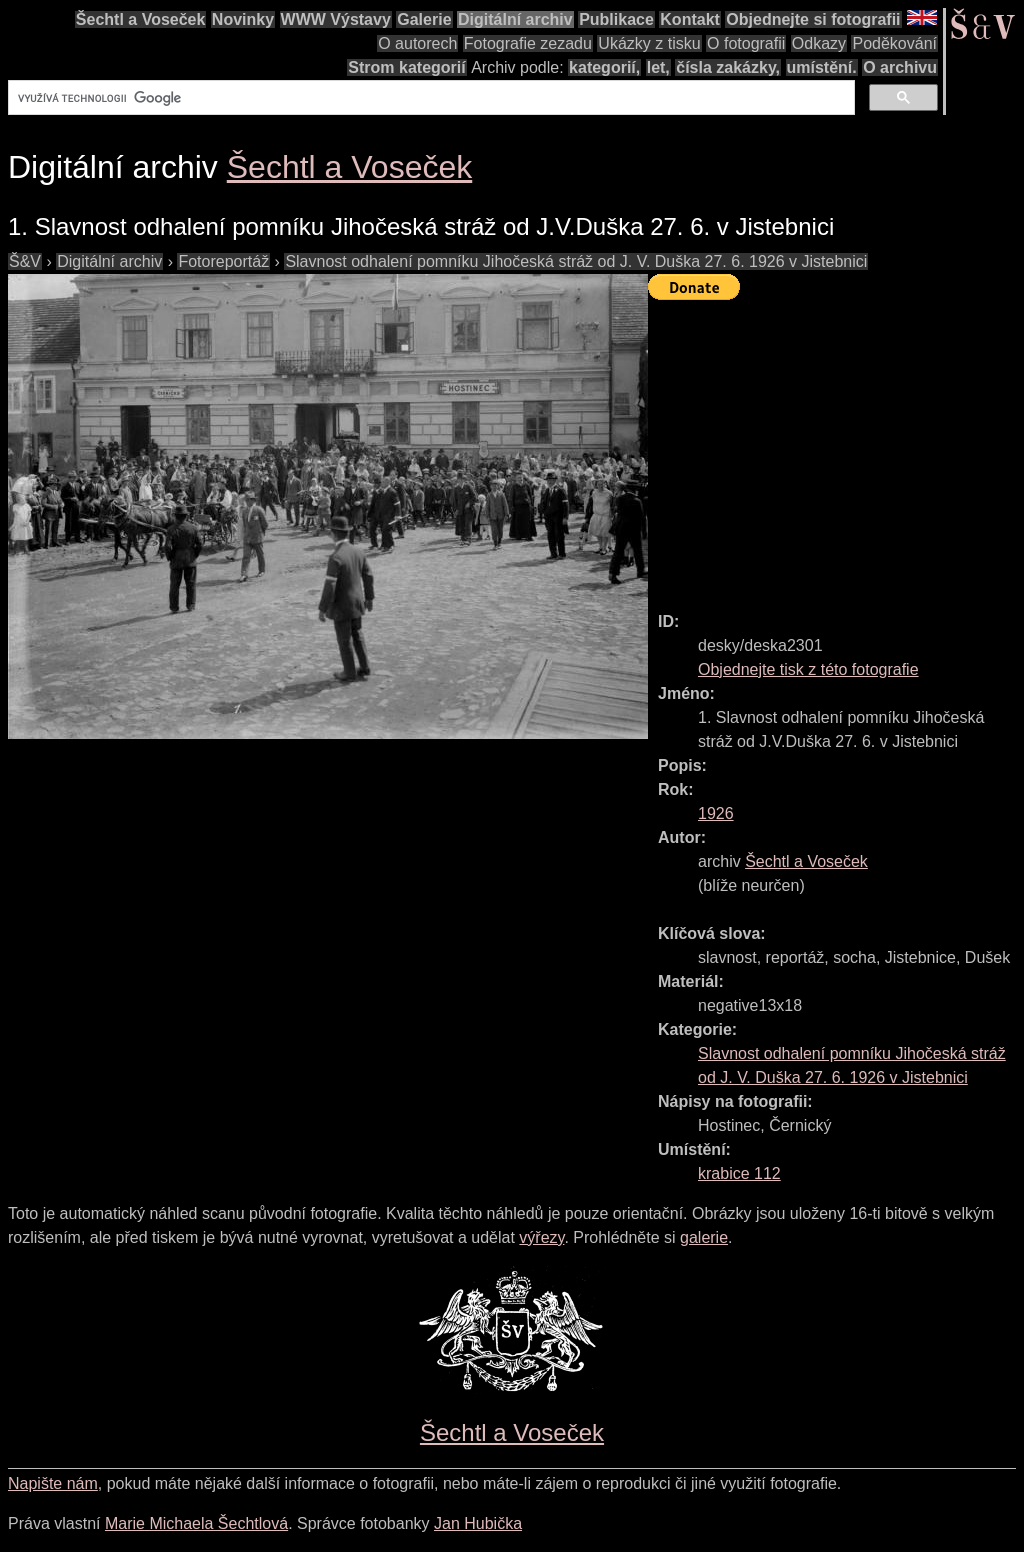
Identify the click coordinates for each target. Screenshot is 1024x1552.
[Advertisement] (836, 447)
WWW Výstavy (336, 19)
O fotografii (746, 43)
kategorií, (604, 67)
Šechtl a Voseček (141, 19)
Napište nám (53, 1483)
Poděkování (894, 43)
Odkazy (819, 43)
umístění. (822, 67)
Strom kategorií (406, 67)
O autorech (417, 43)
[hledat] (429, 98)
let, (658, 67)
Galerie (424, 19)
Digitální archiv (515, 19)
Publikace (616, 19)
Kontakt (690, 19)
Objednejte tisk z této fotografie (808, 669)
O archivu (900, 67)
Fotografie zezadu (528, 43)
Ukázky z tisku (649, 43)
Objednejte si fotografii (813, 19)
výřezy (541, 1237)
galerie (704, 1237)
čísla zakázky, (728, 67)
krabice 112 (739, 1173)
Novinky (243, 19)
